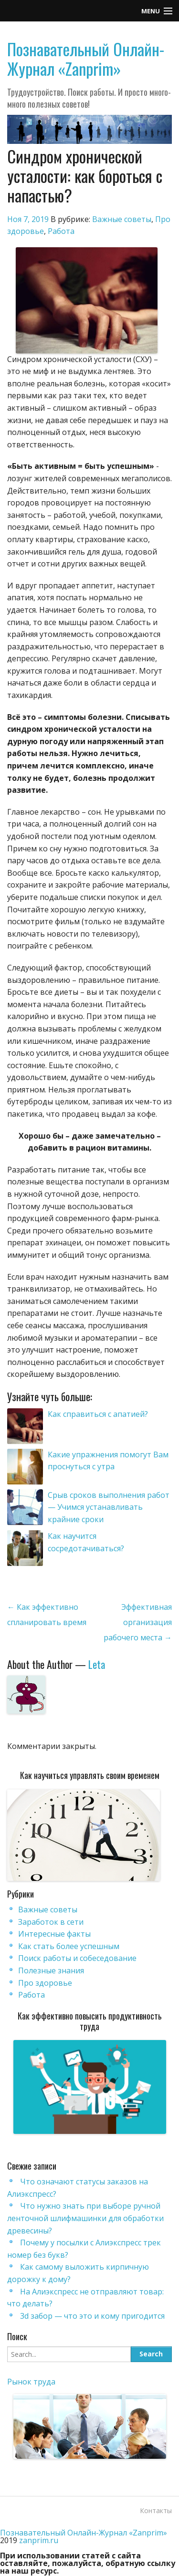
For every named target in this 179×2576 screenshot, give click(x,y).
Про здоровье (45, 1983)
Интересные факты (54, 1934)
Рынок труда (31, 2381)
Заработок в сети (51, 1922)
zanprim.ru (38, 2540)
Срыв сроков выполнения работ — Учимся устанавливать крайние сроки (108, 1507)
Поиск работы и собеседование (77, 1958)
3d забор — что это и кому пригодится (92, 2316)
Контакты (156, 2510)
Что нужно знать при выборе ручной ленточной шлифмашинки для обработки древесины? (85, 2218)
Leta (96, 1664)
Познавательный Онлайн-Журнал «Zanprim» (85, 59)
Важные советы (121, 219)
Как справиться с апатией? (98, 1414)
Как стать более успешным (68, 1946)
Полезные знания (51, 1970)
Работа (61, 231)
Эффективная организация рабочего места (138, 1622)
